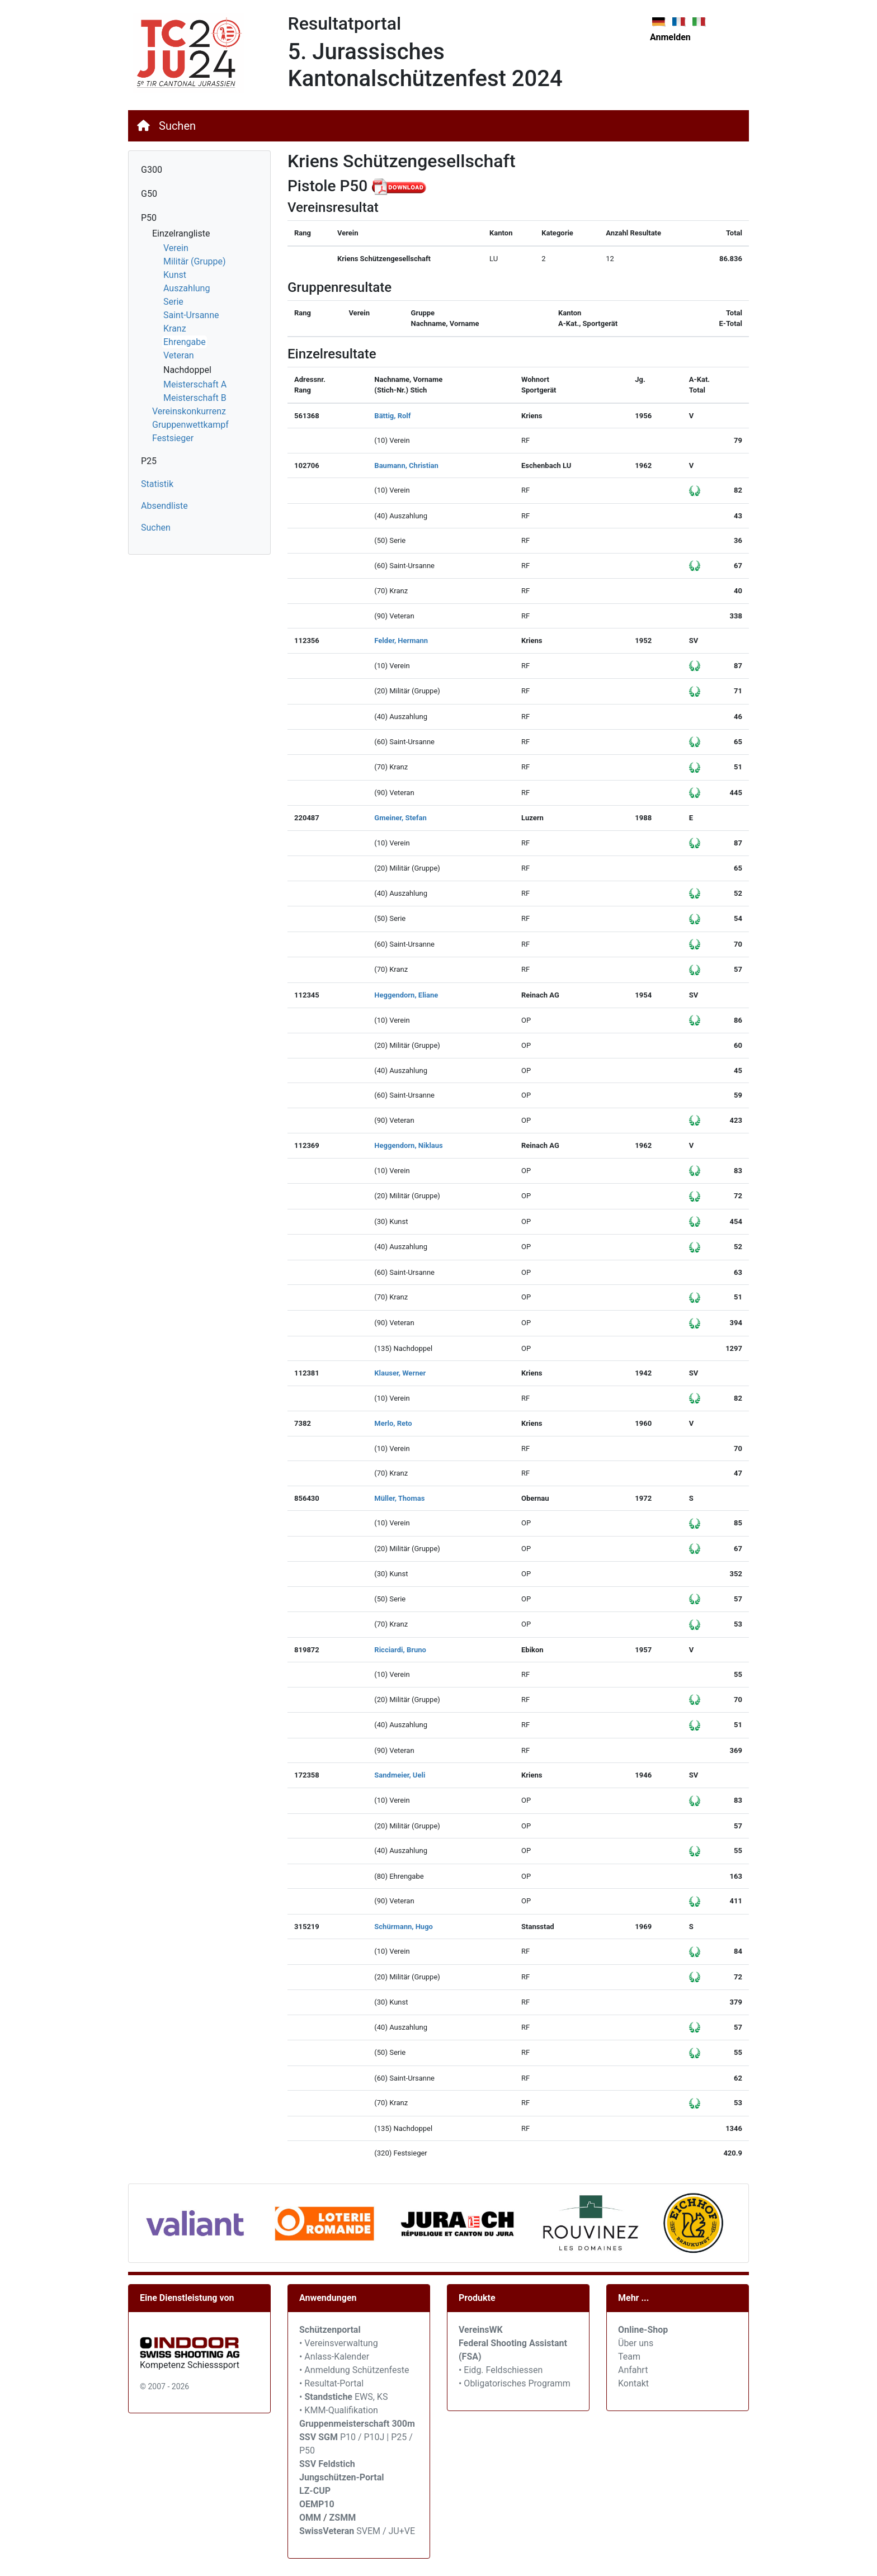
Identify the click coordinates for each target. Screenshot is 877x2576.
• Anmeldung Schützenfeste (354, 2370)
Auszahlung (186, 288)
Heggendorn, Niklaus (408, 1145)
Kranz (174, 328)
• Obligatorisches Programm (514, 2383)
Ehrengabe (184, 342)
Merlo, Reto (393, 1423)
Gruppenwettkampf (190, 424)
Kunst (174, 275)
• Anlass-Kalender (334, 2356)
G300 (151, 169)
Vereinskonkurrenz (189, 411)
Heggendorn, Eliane (406, 995)
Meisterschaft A (195, 384)
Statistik (157, 484)
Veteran (178, 355)
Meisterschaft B (195, 398)
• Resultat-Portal (331, 2383)
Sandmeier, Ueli (399, 1775)
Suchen (177, 126)
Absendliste (164, 505)
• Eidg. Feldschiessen (501, 2370)
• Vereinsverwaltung (338, 2343)
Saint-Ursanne (191, 315)
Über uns (635, 2343)
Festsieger (173, 438)
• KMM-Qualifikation (338, 2410)
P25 (149, 461)
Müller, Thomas (399, 1498)
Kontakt (633, 2383)
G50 (149, 193)
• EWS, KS (343, 2396)
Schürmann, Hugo (403, 1926)
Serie (173, 301)
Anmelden (670, 37)
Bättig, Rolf (392, 416)
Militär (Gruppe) (194, 261)
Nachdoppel (187, 370)
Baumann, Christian (406, 465)
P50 (149, 217)
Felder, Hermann (401, 640)
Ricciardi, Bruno (400, 1650)
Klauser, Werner (400, 1373)
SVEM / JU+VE (385, 2531)
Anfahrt (633, 2370)
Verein (175, 248)
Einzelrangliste (181, 233)
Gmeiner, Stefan (400, 818)
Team (629, 2356)
